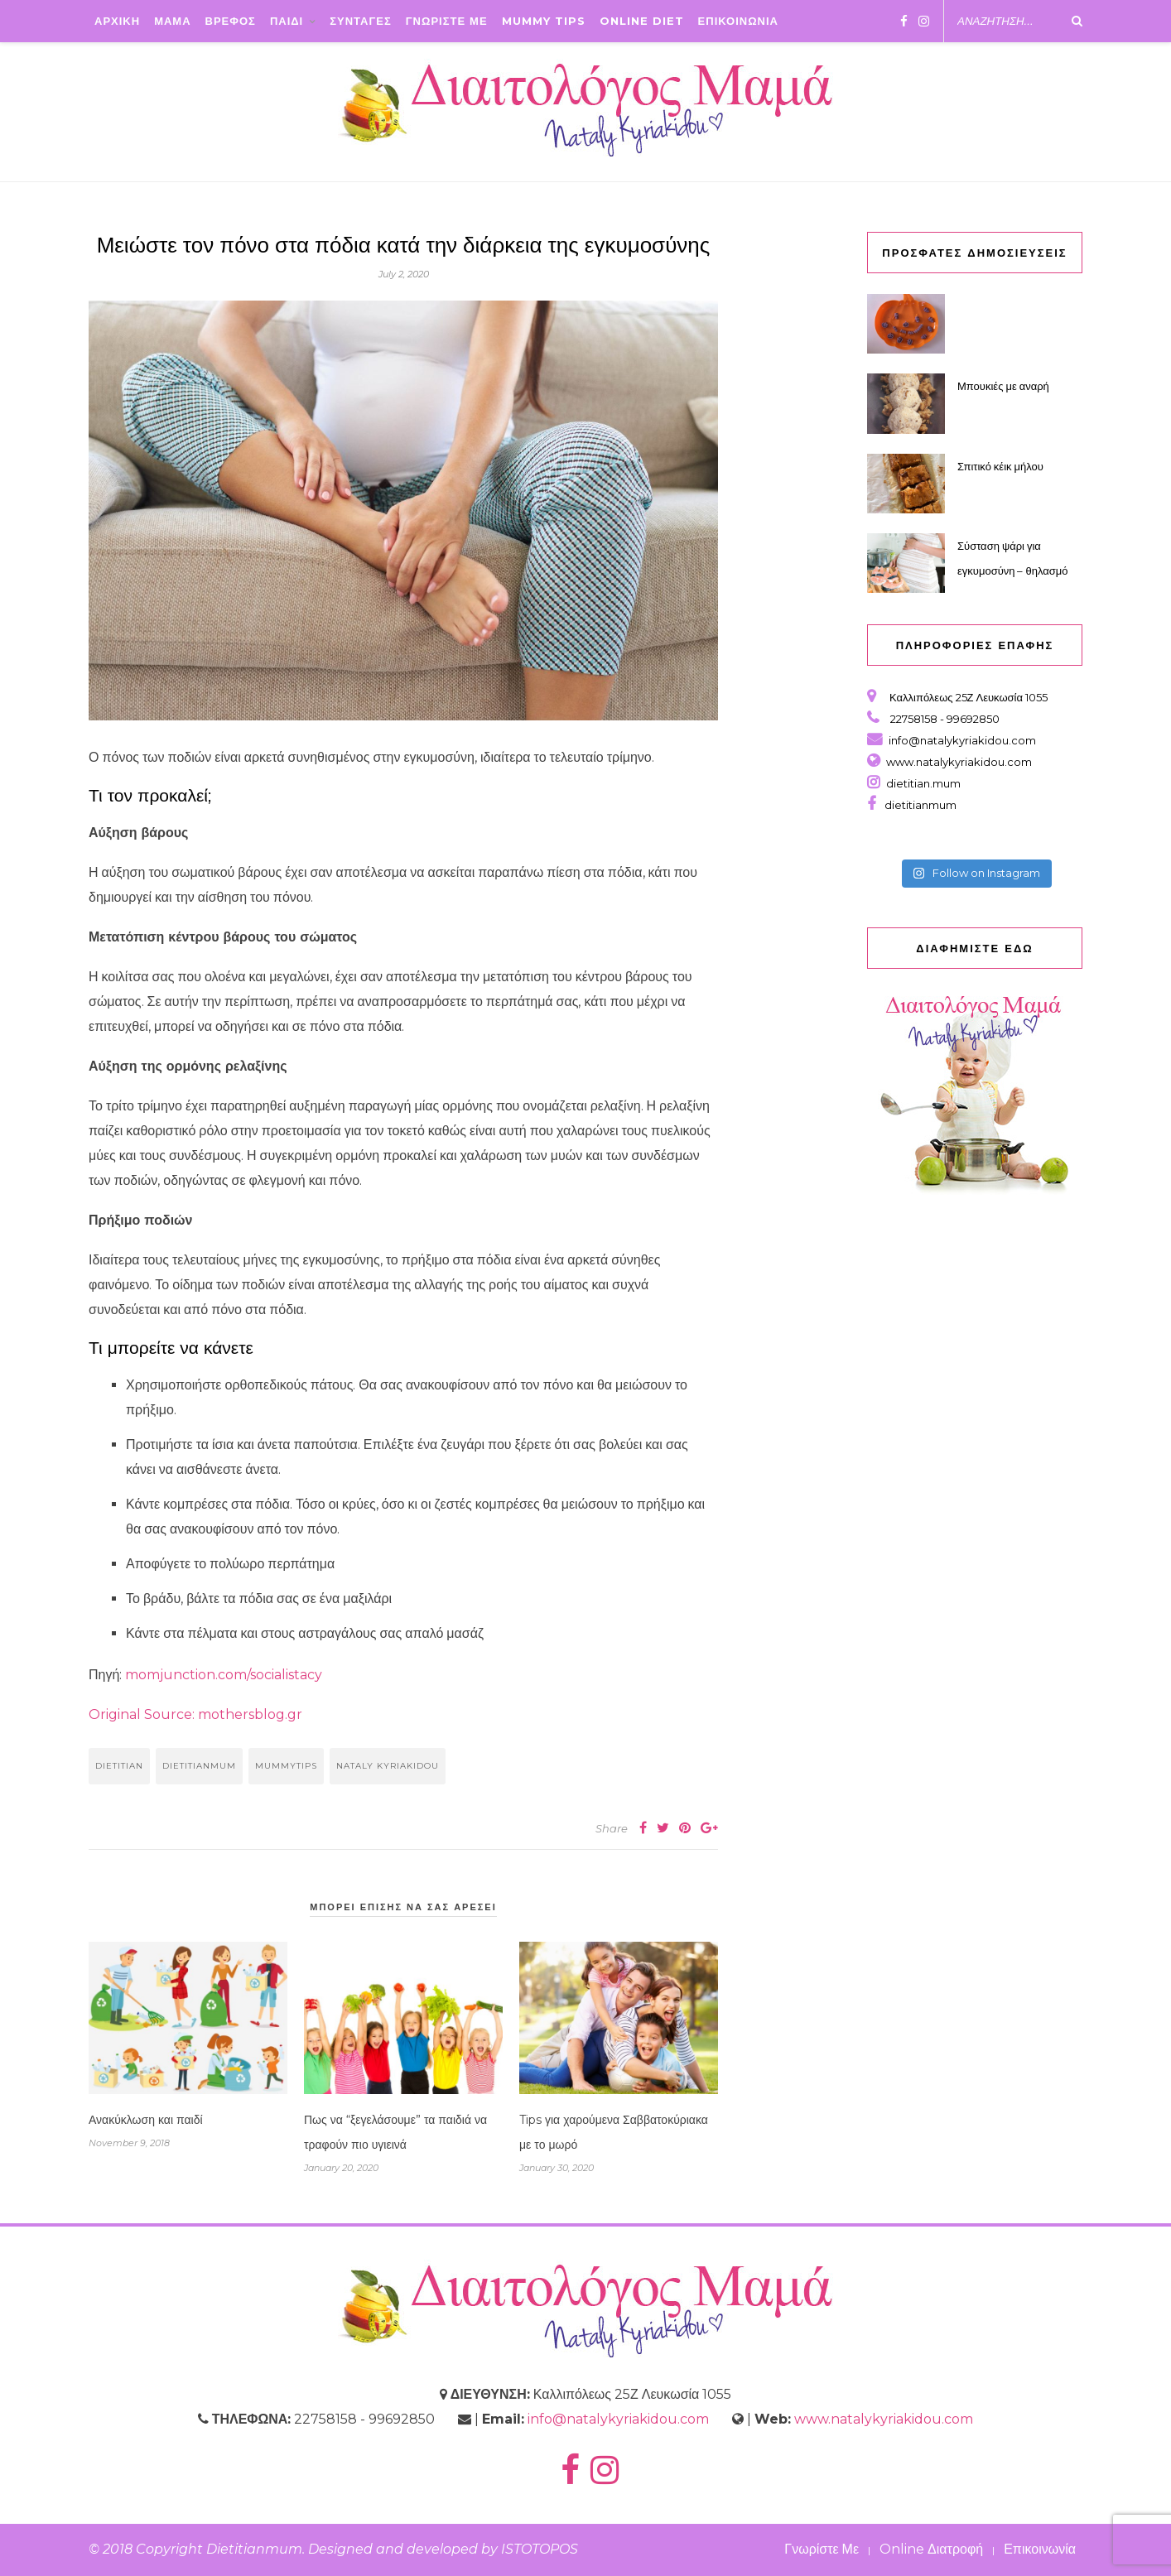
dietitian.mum (922, 783)
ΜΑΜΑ (172, 20)
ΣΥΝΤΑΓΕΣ (361, 20)
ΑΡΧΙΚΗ (117, 20)
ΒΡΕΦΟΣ (230, 20)
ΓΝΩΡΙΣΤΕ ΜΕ (447, 20)
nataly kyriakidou (387, 1765)
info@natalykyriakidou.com (962, 740)
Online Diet (642, 20)
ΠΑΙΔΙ (286, 20)
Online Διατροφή (931, 2549)
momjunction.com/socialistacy (223, 1675)
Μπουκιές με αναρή (1003, 385)
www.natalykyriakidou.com (959, 761)
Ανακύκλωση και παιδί (146, 2119)
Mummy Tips (544, 20)
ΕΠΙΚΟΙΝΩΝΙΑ (738, 20)
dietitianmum (199, 1765)
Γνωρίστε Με (821, 2549)
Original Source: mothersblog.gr (195, 1714)
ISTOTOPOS (539, 2549)
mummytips (286, 1765)
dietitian (119, 1765)
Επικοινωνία (1040, 2549)
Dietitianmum (254, 2549)
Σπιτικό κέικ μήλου (1000, 466)
